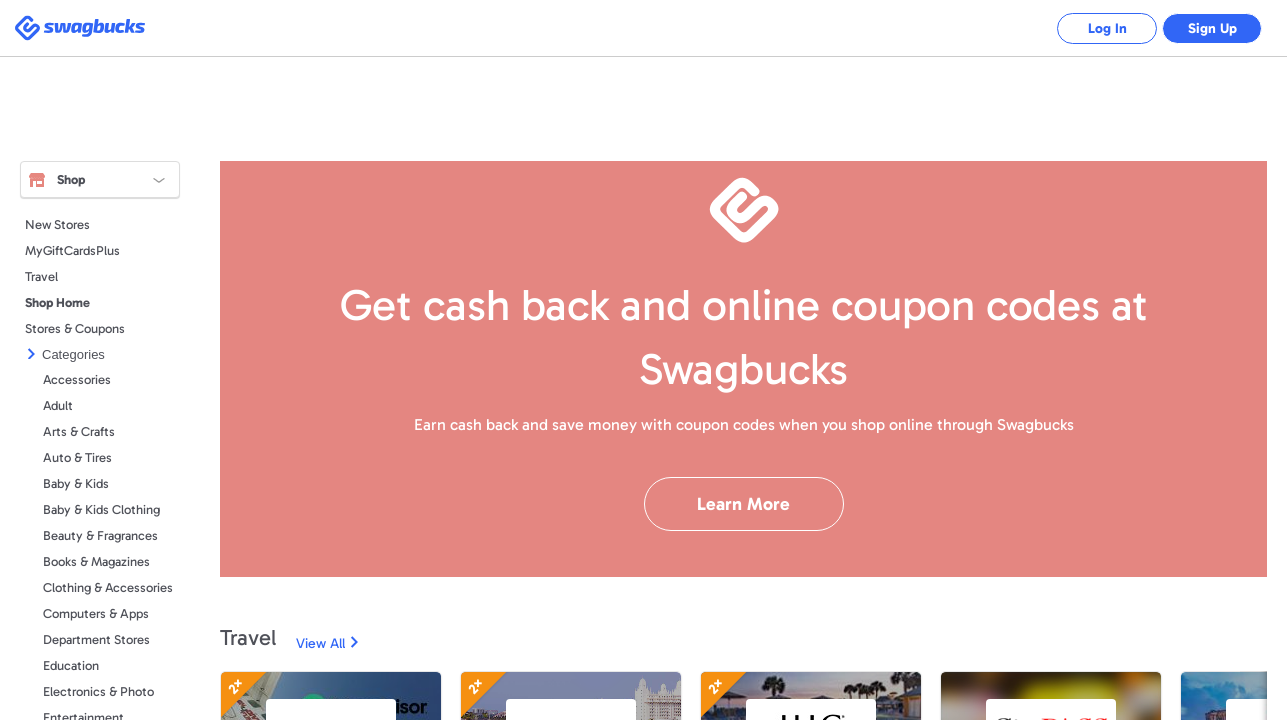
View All (320, 643)
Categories (73, 354)
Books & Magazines (96, 561)
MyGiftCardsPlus (72, 250)
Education (71, 665)
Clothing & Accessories (108, 587)
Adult (58, 405)
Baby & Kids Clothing (101, 509)
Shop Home (57, 302)
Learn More (743, 504)
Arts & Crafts (79, 431)
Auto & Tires (77, 457)
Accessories (77, 379)
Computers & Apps (96, 613)
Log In (1107, 28)
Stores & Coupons (75, 328)
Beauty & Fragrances (100, 535)
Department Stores (96, 639)
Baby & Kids (76, 483)
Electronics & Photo (98, 691)
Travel (41, 276)
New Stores (57, 224)
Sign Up (1212, 28)
